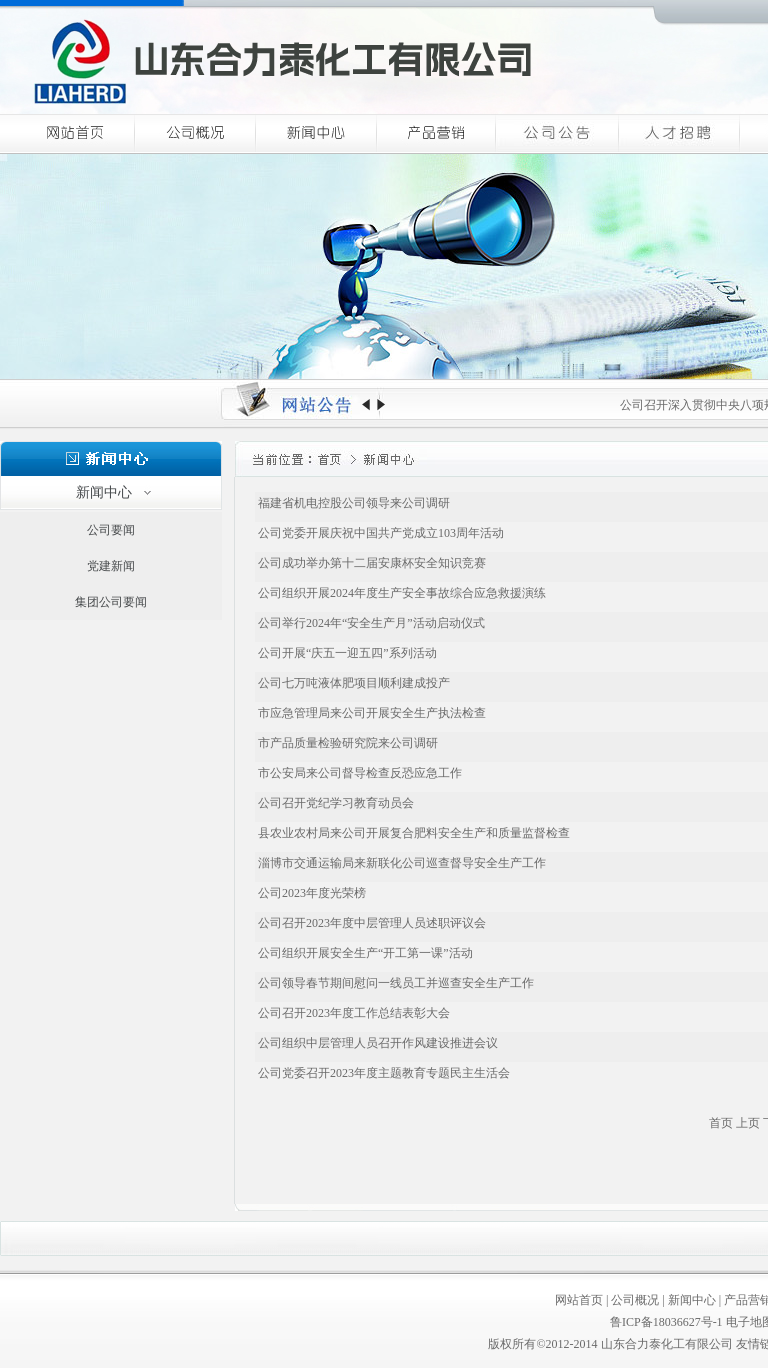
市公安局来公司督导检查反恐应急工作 (358, 773)
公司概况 (635, 1300)
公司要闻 (111, 530)
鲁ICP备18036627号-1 (666, 1322)
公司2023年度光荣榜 (310, 893)
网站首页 (579, 1300)
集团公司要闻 (111, 602)
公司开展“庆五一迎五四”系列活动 (346, 653)
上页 (748, 1123)
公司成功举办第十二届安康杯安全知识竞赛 (370, 563)
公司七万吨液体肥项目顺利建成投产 (352, 683)
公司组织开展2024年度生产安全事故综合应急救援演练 (400, 593)
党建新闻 (111, 566)
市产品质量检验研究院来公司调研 (346, 743)
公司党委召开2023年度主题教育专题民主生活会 (382, 1073)
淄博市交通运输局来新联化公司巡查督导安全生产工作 (400, 863)
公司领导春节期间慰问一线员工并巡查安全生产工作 (394, 983)
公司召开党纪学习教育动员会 (334, 803)
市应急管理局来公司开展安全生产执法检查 (370, 713)
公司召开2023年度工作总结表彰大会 (352, 1013)
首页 (721, 1123)
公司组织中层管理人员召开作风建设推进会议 (376, 1043)
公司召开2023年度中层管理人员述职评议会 (370, 923)
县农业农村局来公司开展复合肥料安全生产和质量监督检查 (412, 833)
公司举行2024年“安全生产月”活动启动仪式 (370, 623)
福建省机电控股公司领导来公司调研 (352, 503)
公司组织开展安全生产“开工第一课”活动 (364, 953)
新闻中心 (692, 1300)
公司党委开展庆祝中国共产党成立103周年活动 (379, 533)
